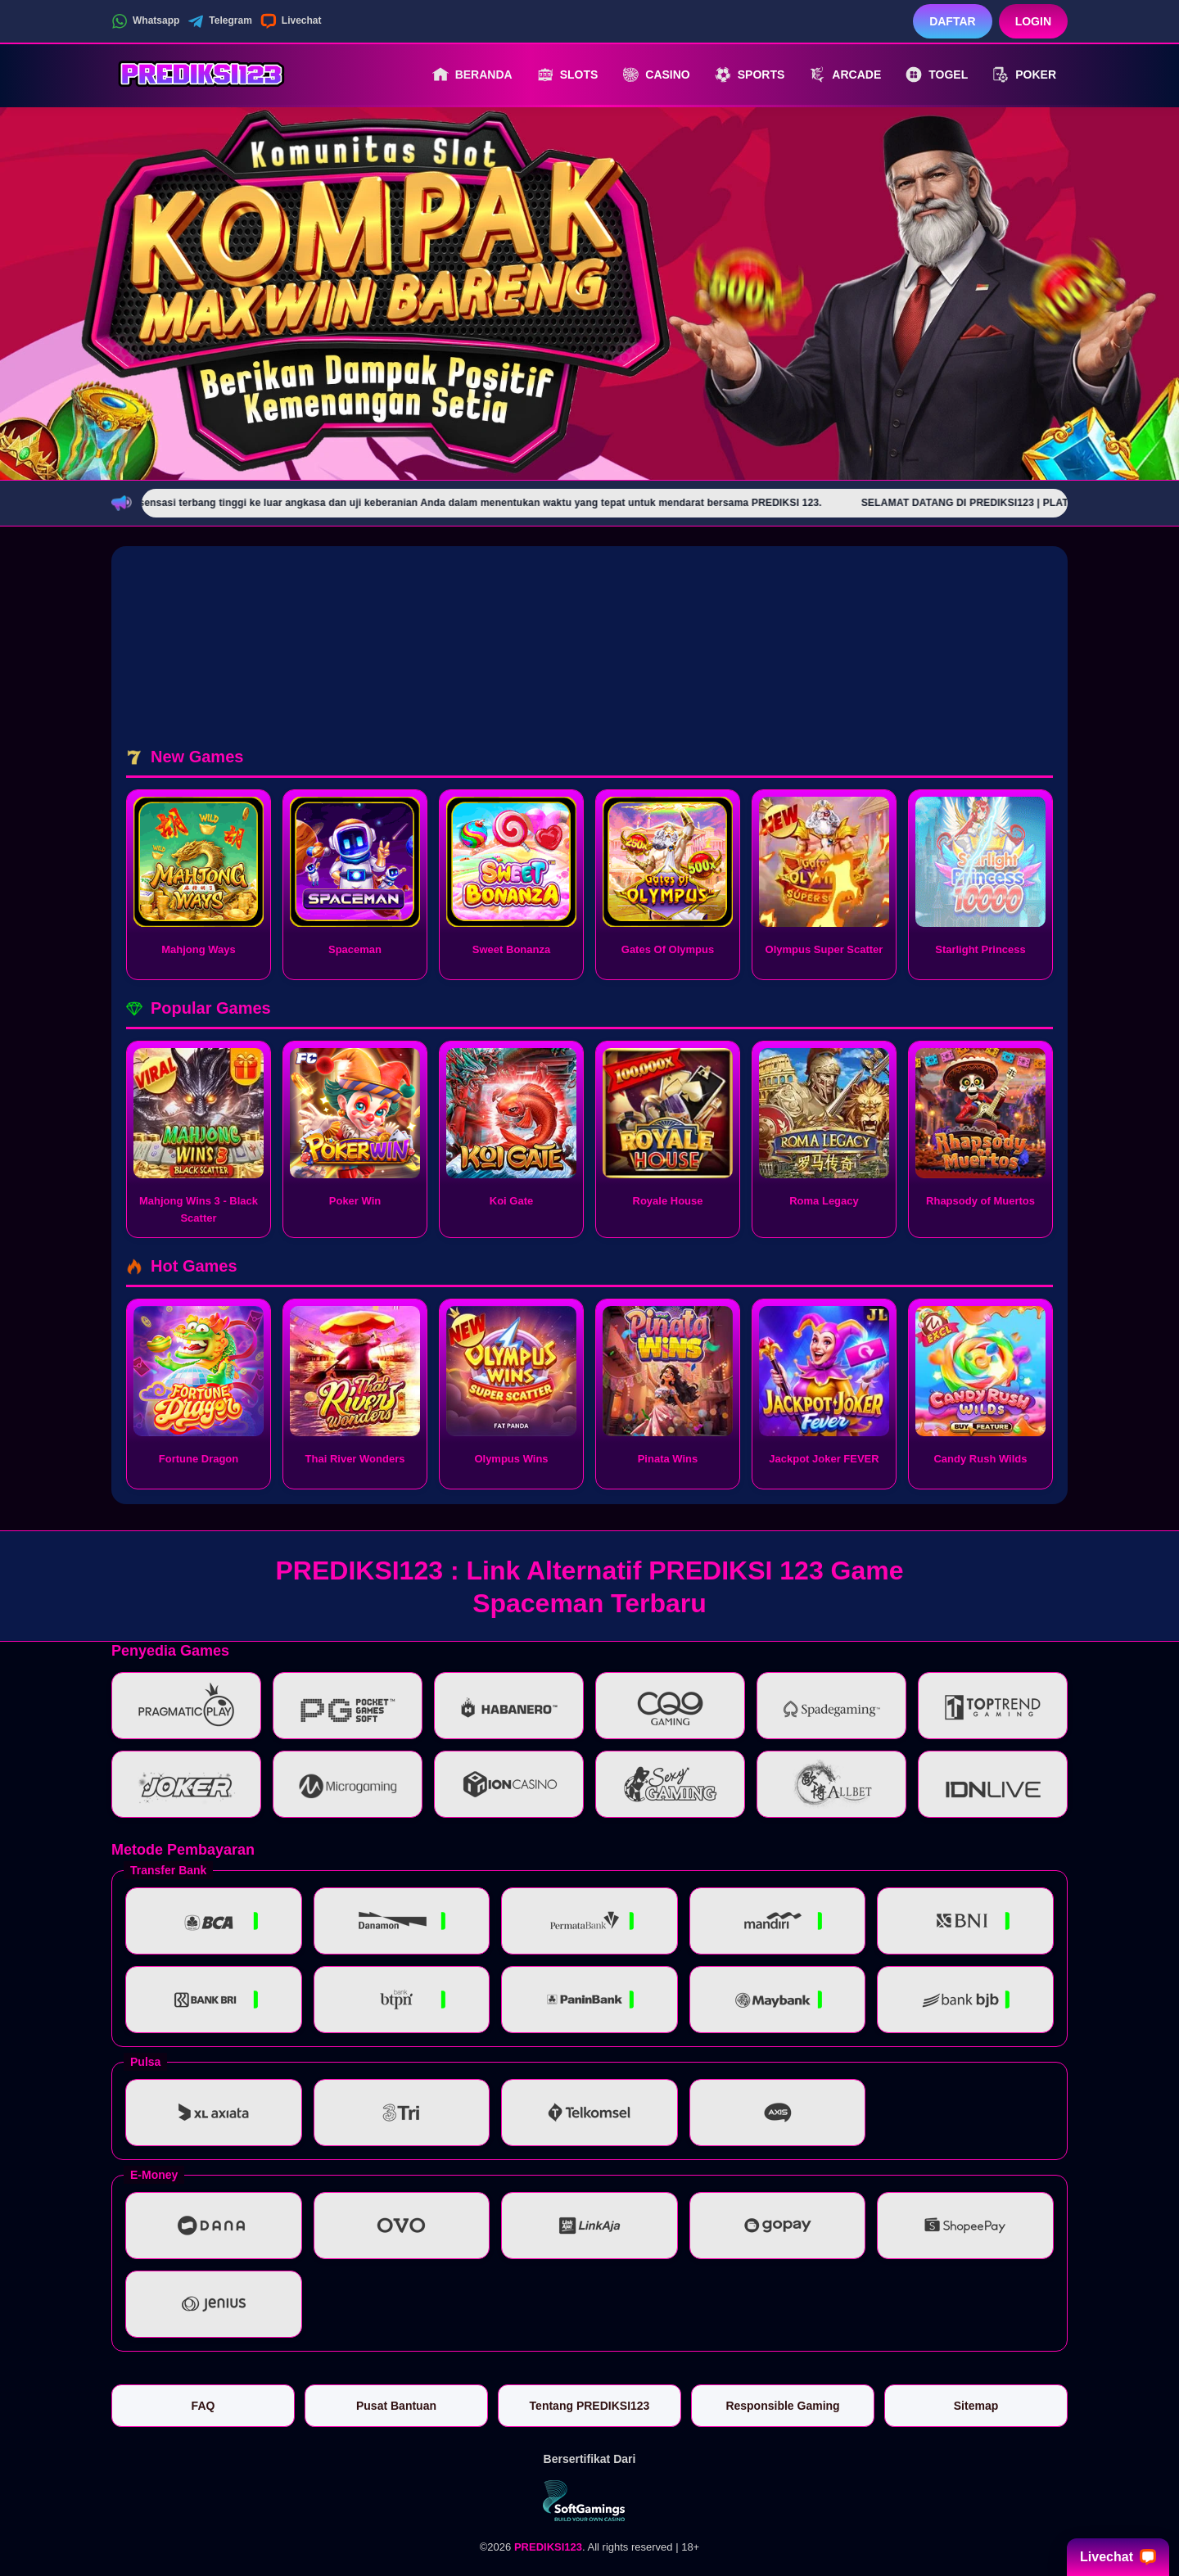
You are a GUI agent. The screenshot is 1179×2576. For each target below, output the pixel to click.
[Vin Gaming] (589, 2500)
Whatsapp (145, 21)
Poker (1024, 74)
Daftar (952, 21)
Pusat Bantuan (396, 2405)
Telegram (219, 21)
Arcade (845, 74)
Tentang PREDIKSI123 (590, 2405)
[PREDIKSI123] (201, 74)
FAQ (203, 2405)
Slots (568, 74)
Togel (937, 74)
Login (1033, 21)
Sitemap (976, 2405)
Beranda (472, 74)
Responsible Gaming (782, 2405)
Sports (750, 74)
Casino (655, 74)
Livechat (291, 21)
